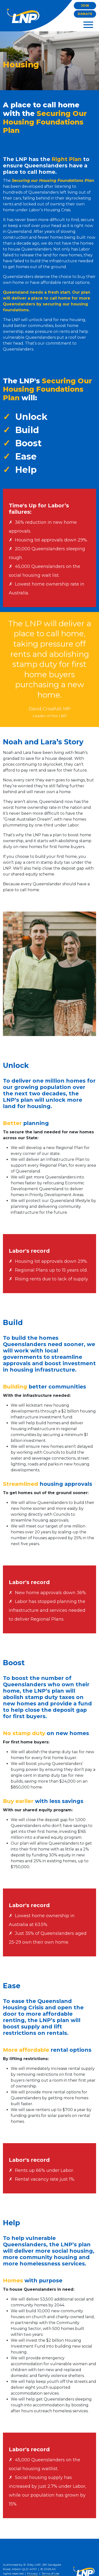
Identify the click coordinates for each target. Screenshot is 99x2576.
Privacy (32, 2573)
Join (85, 5)
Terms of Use (50, 2573)
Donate (85, 14)
